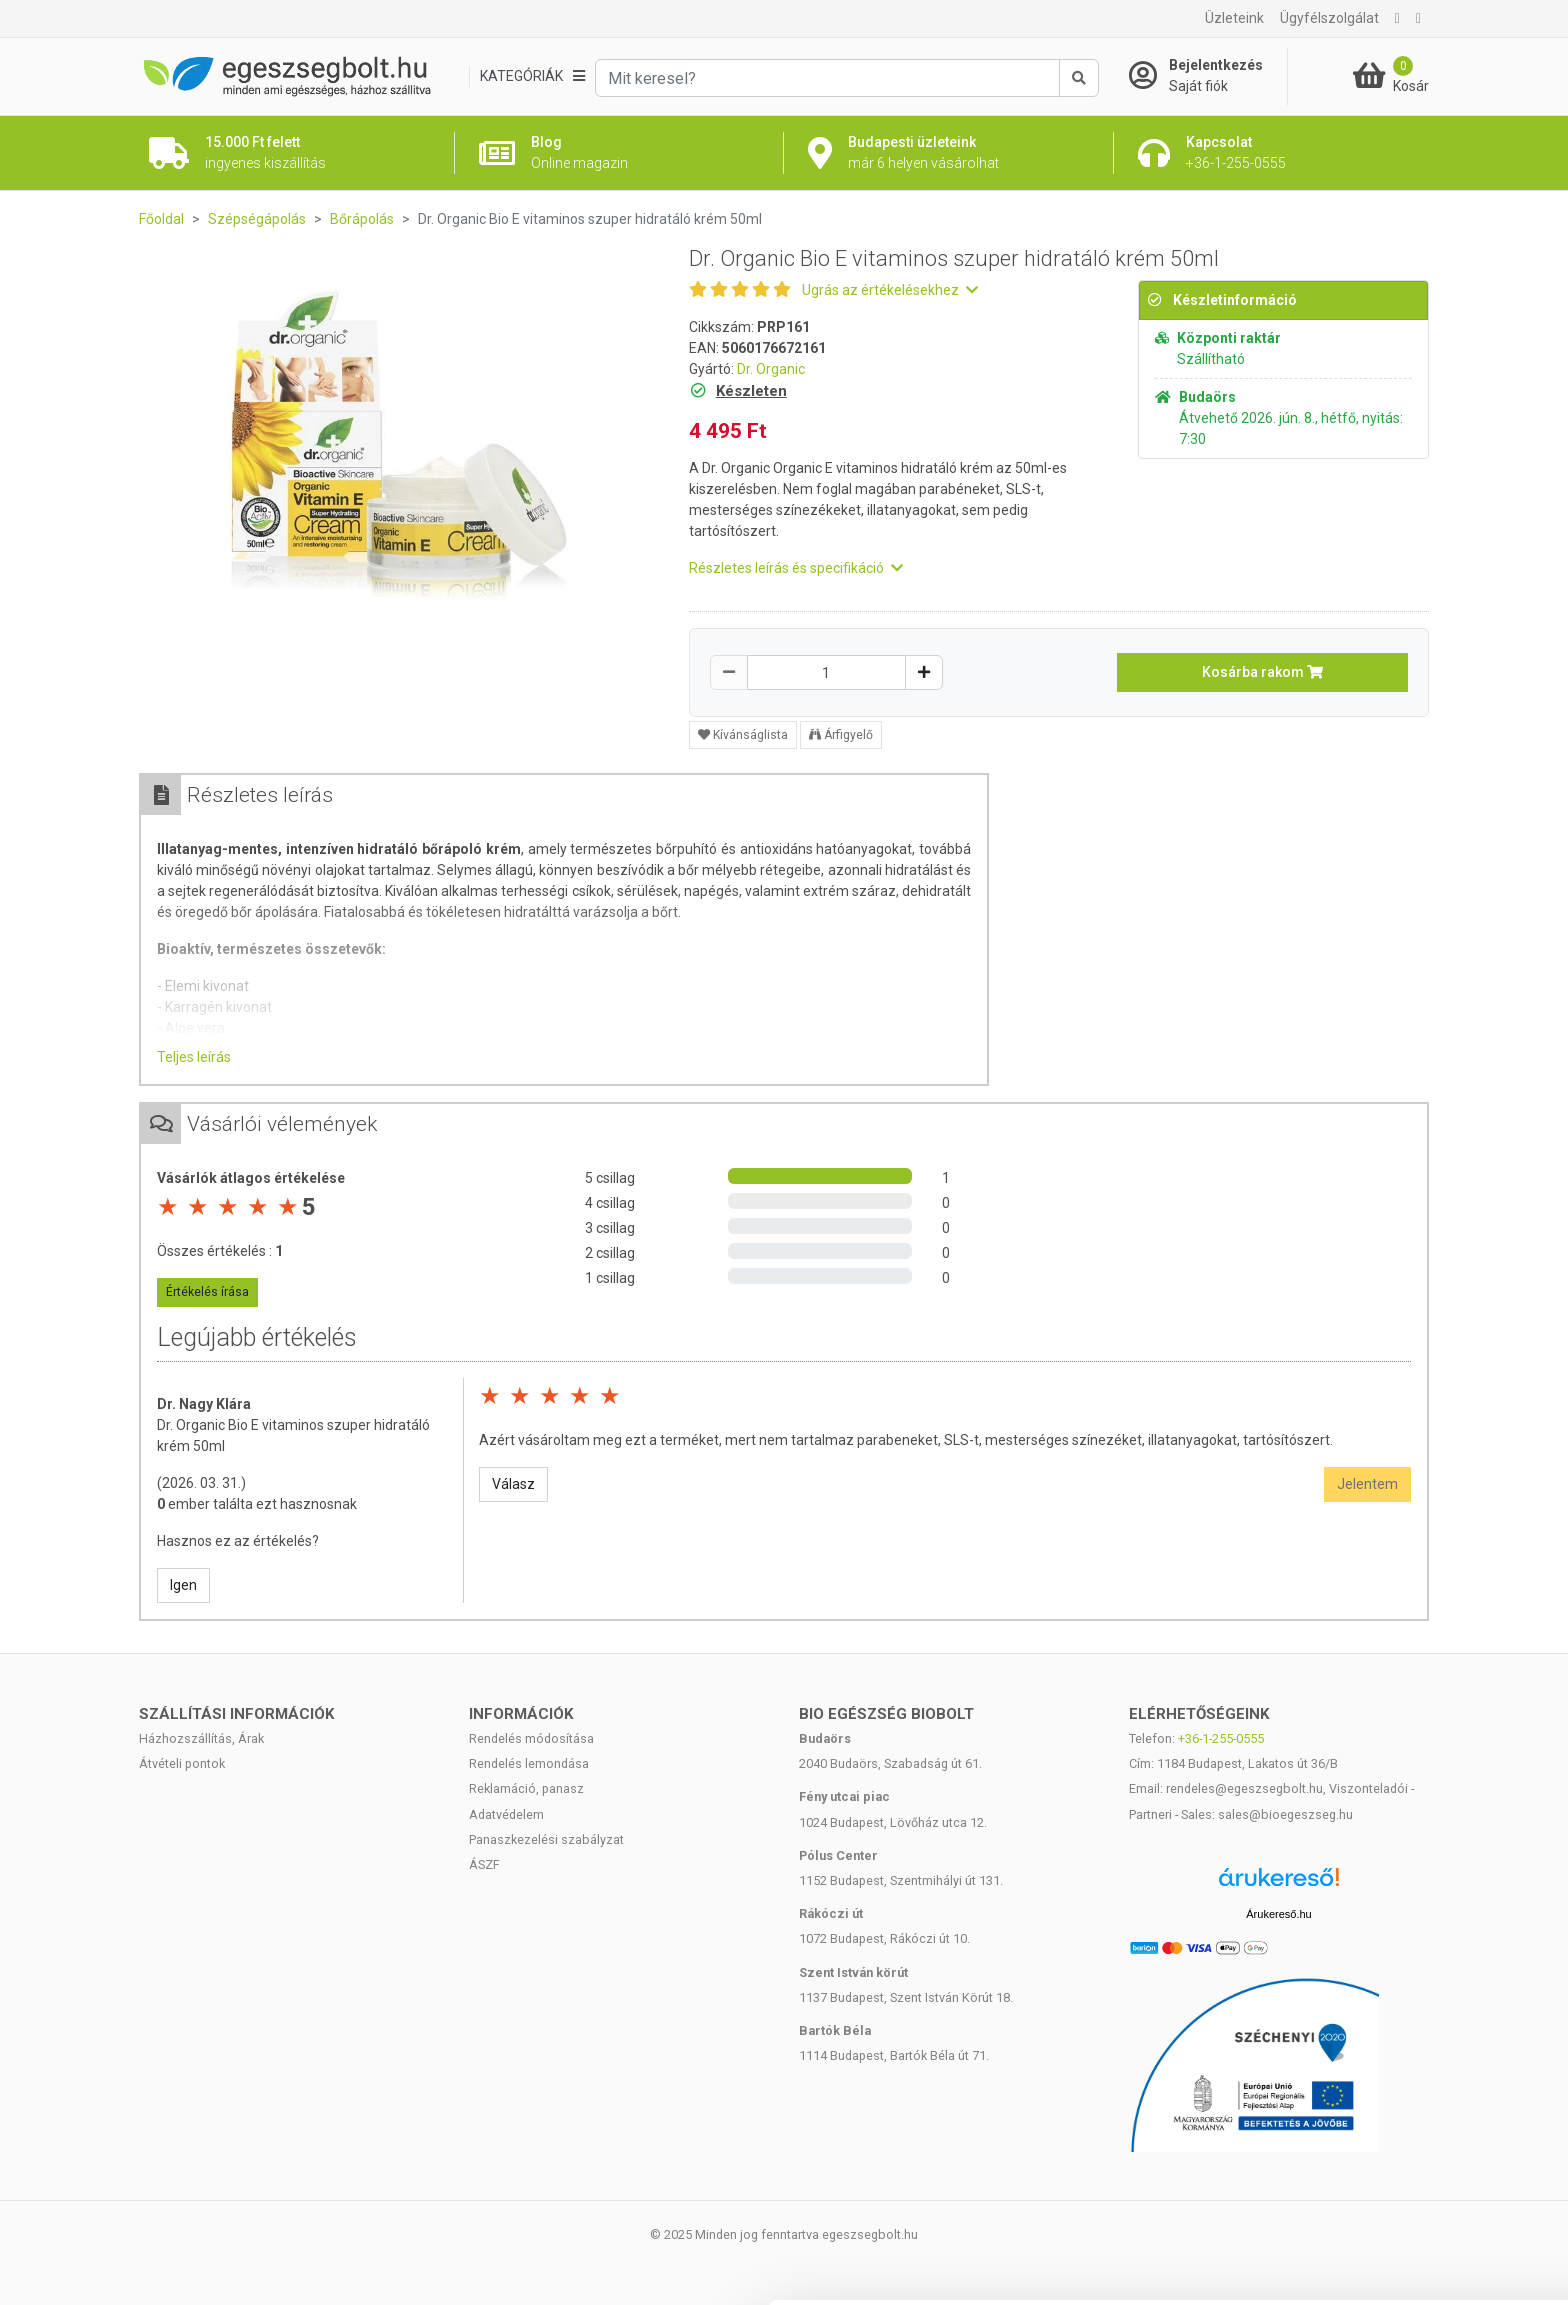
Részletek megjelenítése (349, 2265)
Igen (183, 1585)
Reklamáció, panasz (526, 1788)
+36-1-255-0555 (1221, 1738)
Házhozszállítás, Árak (201, 1738)
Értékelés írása (207, 1292)
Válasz (513, 1484)
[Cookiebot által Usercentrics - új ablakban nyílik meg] (129, 2266)
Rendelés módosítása (531, 1738)
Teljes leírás (194, 1057)
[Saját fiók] (1208, 76)
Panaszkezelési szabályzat (546, 1839)
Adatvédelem (506, 1814)
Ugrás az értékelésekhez (890, 290)
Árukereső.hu (1278, 1914)
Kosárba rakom (1262, 672)
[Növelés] (924, 672)
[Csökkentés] (729, 672)
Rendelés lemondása (529, 1763)
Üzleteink (1234, 18)
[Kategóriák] (532, 76)
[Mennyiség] (826, 672)
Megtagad (1401, 2209)
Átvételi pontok (182, 1763)
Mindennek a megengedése (1400, 2078)
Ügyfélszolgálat (1329, 18)
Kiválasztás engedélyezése (1401, 2144)
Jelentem (1367, 1484)
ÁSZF (484, 1864)
